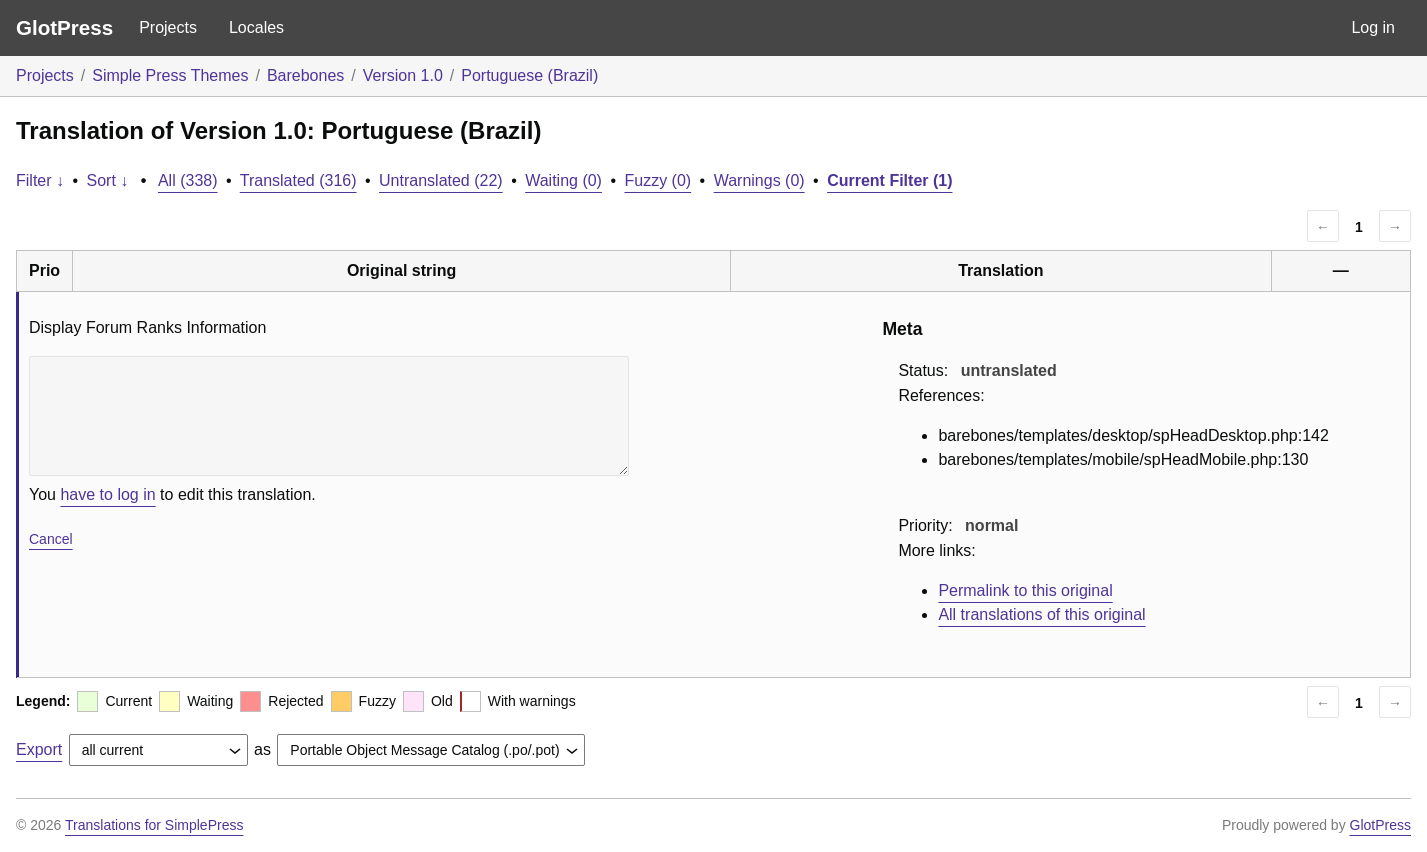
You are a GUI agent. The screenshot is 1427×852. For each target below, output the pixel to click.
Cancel (51, 539)
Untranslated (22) (441, 180)
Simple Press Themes (170, 75)
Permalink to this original (1025, 590)
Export (39, 749)
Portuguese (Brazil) (529, 75)
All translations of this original (1041, 614)
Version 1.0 (403, 75)
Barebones (305, 75)
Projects (168, 27)
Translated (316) (298, 180)
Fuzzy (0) (657, 180)
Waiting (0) (563, 180)
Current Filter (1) (889, 180)
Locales (256, 27)
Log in (1373, 27)
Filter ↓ (40, 180)
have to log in (107, 494)
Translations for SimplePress (154, 825)
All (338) (188, 180)
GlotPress (64, 27)
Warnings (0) (759, 180)
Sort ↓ (108, 180)
